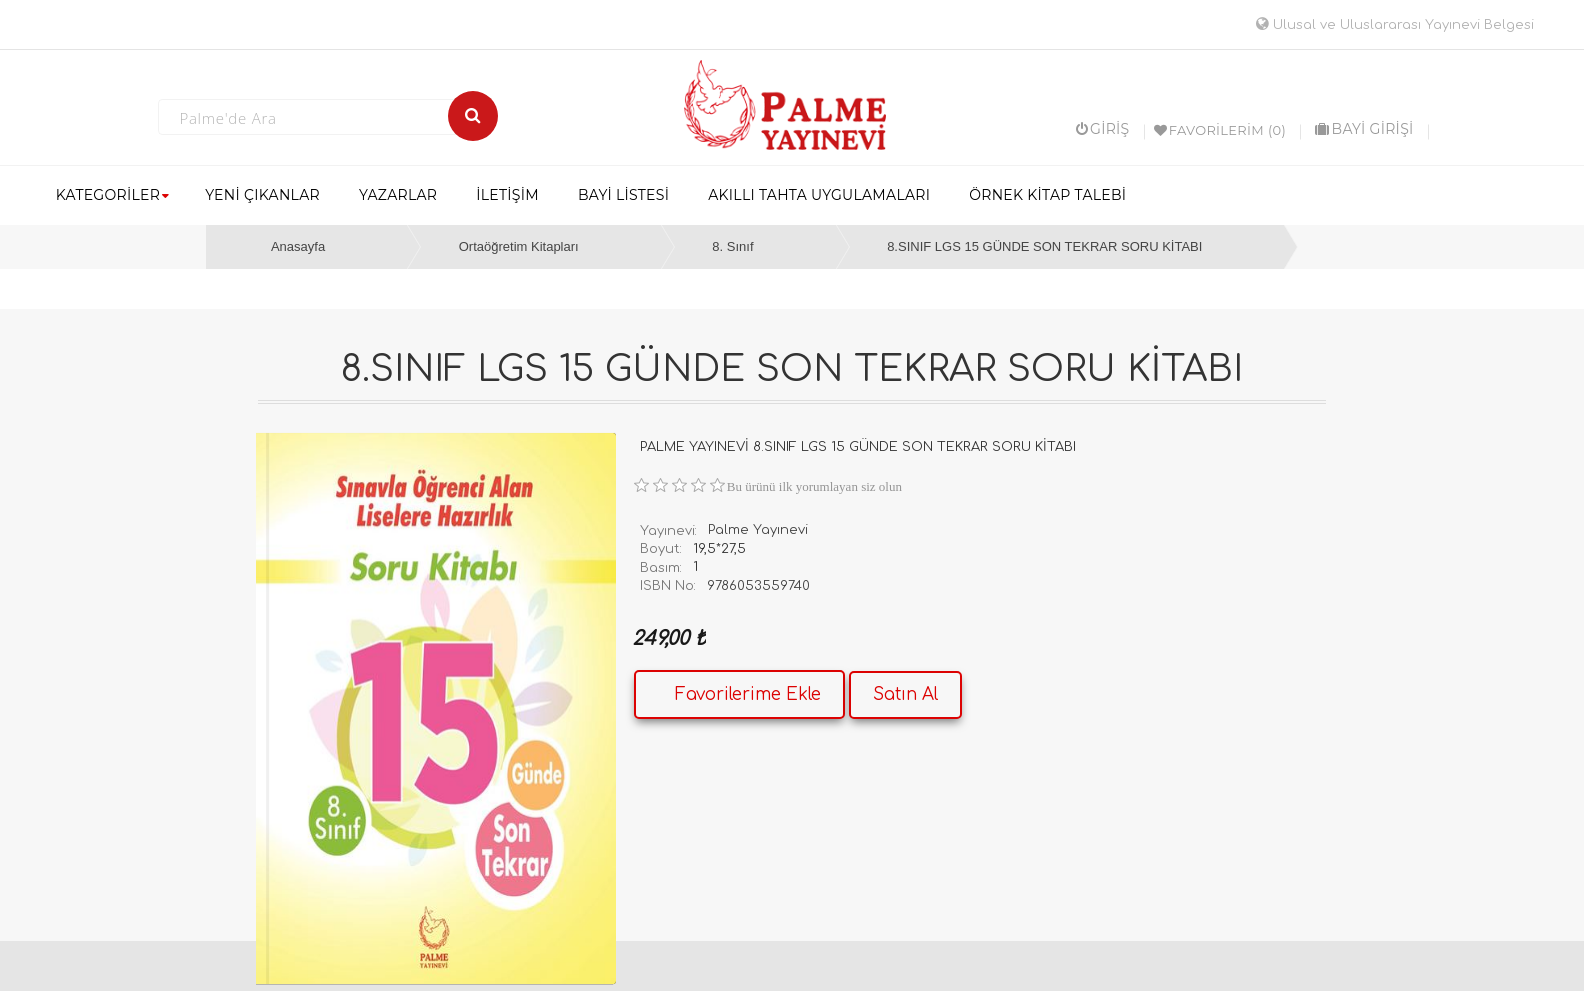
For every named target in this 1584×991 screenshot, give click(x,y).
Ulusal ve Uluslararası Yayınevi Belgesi (1395, 25)
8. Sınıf (732, 246)
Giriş (1103, 129)
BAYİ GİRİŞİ (1364, 129)
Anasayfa (298, 246)
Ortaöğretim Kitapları (519, 246)
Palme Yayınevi (758, 530)
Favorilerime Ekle (748, 694)
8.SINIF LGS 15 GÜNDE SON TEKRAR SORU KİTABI (1044, 246)
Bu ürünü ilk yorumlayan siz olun (814, 486)
